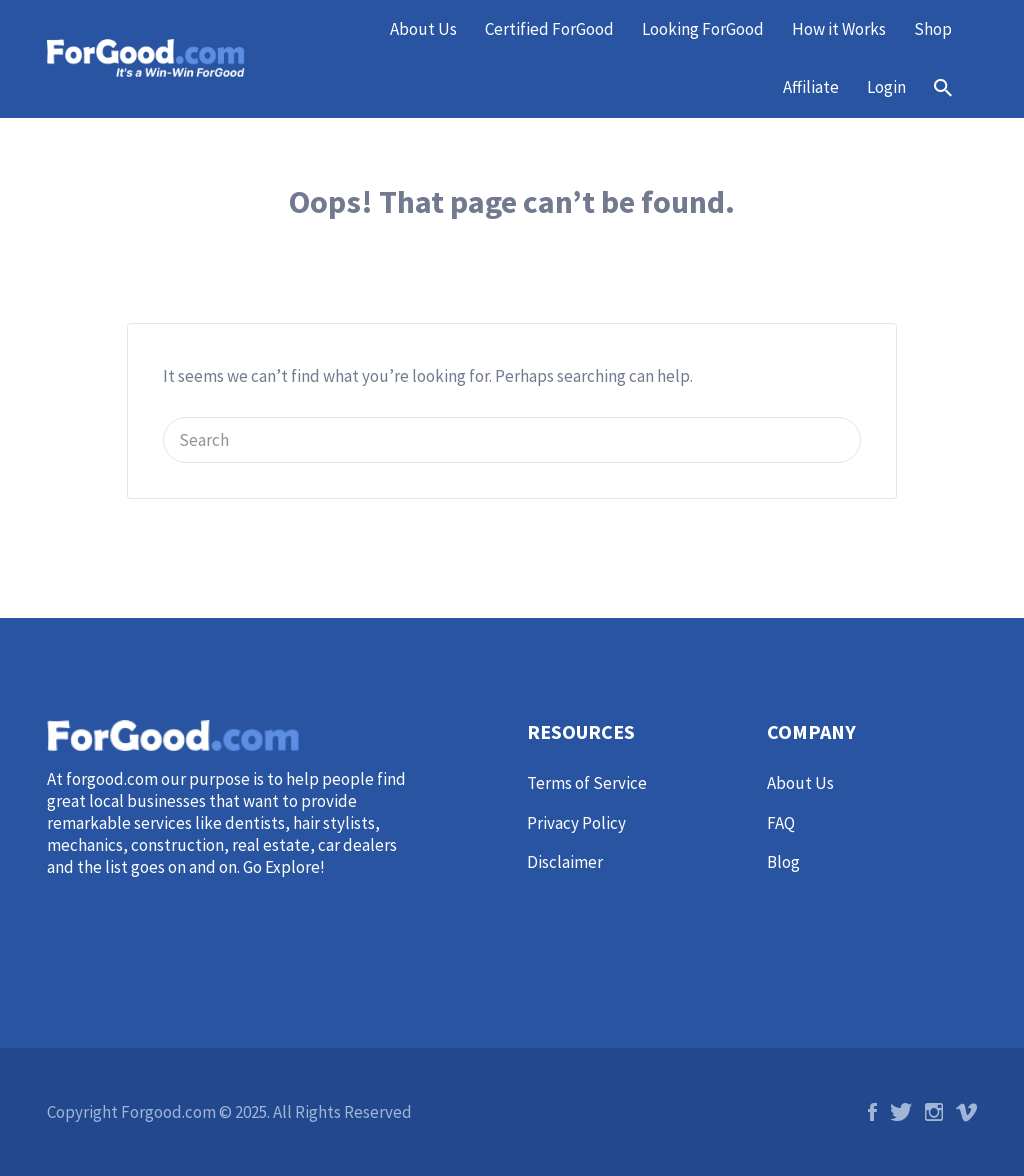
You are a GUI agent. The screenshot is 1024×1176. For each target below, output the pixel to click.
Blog (783, 862)
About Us (423, 29)
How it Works (839, 29)
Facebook (872, 1112)
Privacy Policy (576, 823)
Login (886, 87)
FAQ (781, 823)
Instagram (934, 1112)
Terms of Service (587, 783)
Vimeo (966, 1112)
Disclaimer (565, 862)
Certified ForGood (549, 29)
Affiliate (811, 87)
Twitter (901, 1112)
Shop (933, 29)
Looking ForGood (703, 29)
